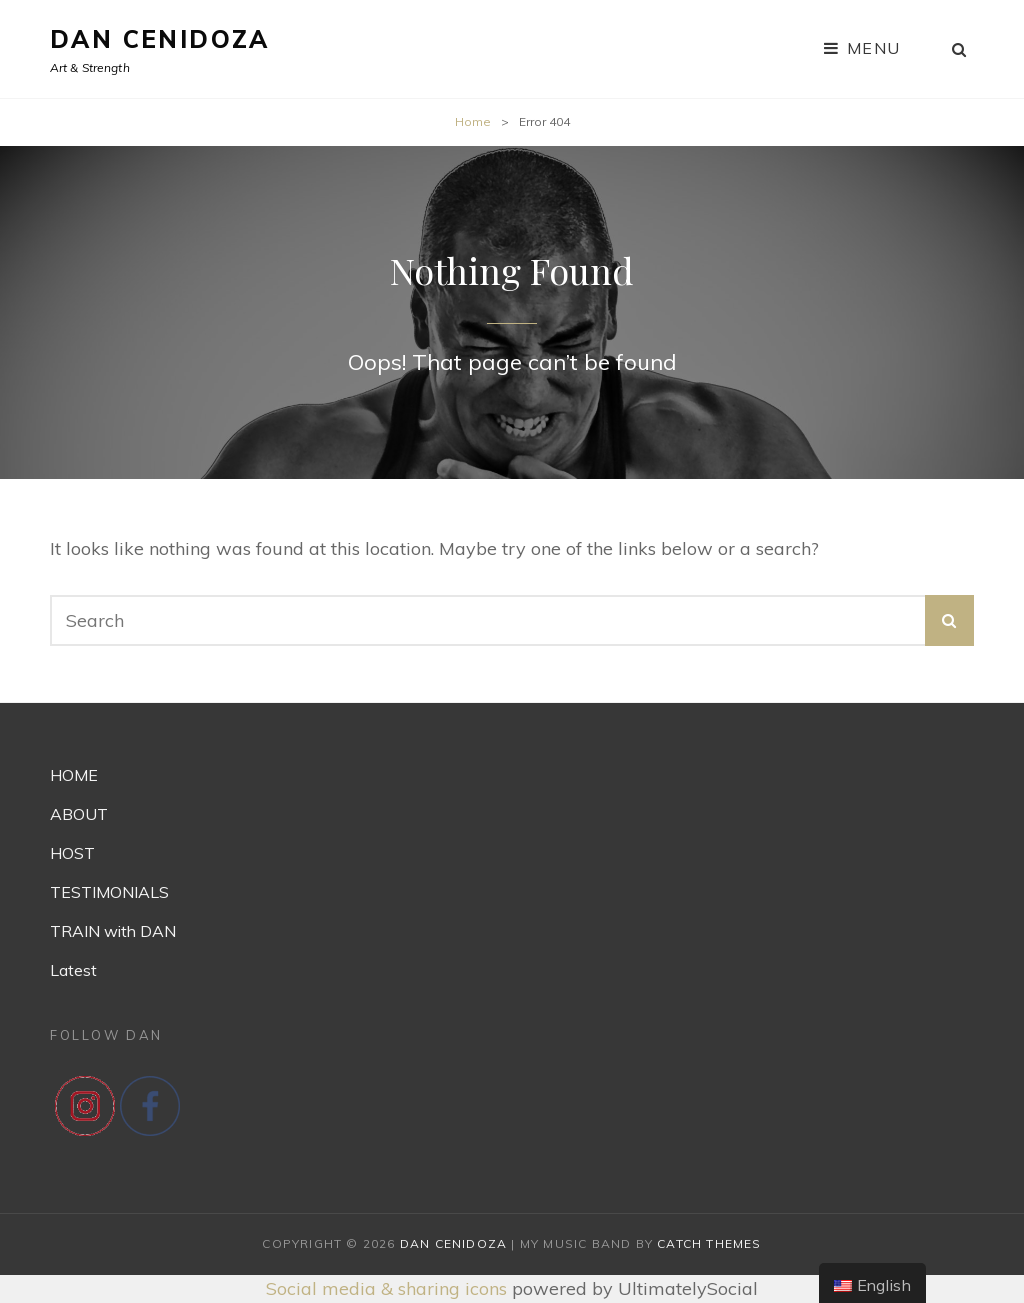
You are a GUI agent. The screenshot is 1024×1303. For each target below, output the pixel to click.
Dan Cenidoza (160, 39)
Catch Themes (709, 1243)
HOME (74, 775)
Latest (73, 970)
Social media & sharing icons (389, 1288)
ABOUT (79, 814)
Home (473, 121)
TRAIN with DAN (113, 931)
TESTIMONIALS (109, 892)
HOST (72, 853)
